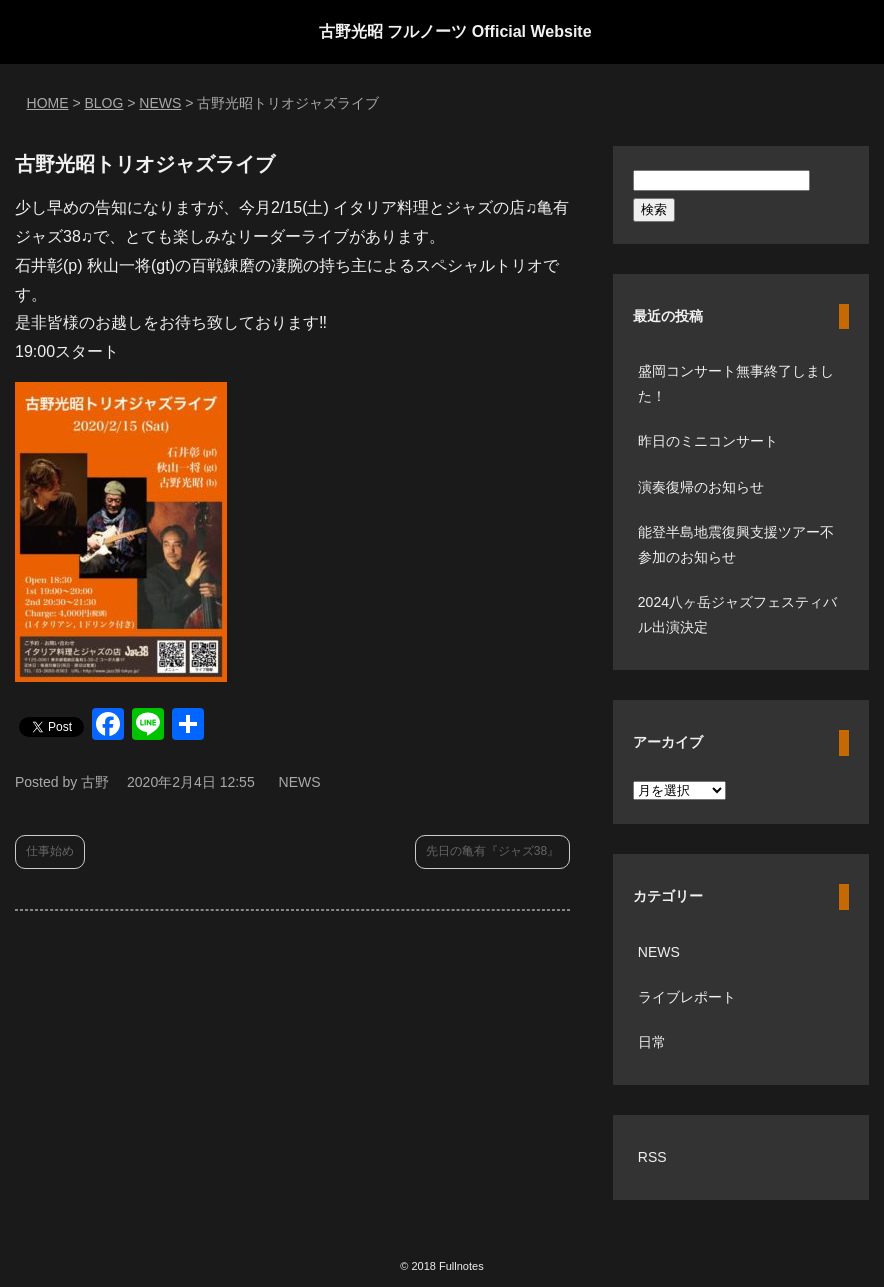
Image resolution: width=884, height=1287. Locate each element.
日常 (652, 1042)
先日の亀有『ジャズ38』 (492, 851)
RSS (652, 1157)
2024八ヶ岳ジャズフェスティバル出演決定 (737, 614)
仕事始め (50, 851)
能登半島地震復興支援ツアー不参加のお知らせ (736, 544)
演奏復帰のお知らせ (701, 487)
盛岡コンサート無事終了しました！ (736, 383)
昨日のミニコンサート (708, 441)
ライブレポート (687, 997)
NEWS (300, 782)
